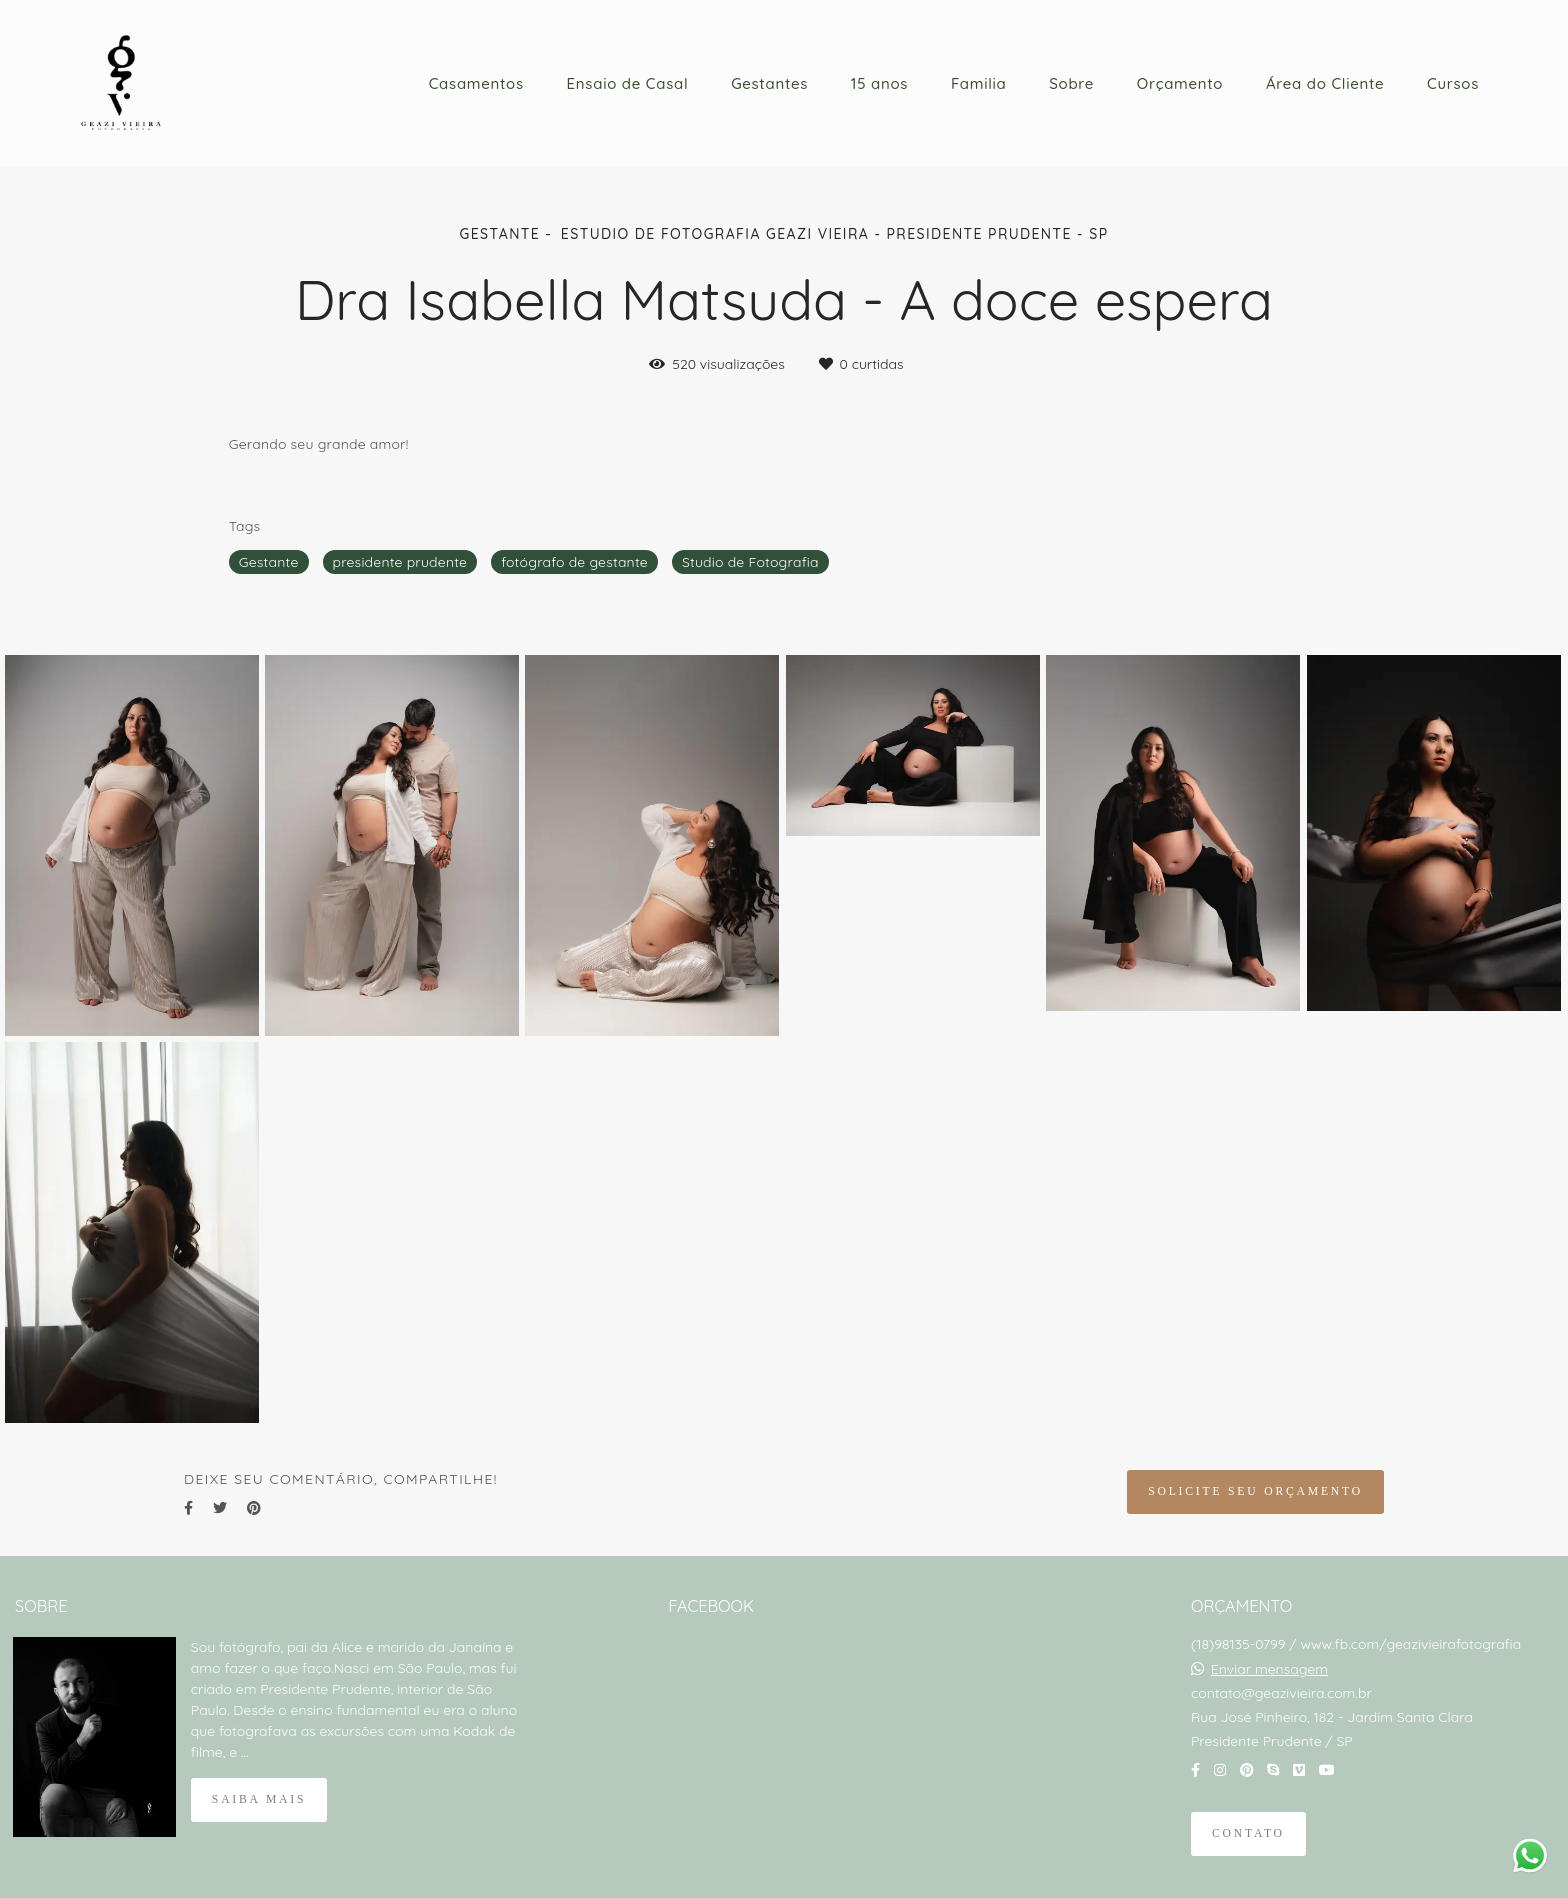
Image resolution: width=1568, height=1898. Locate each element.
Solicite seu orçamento (1255, 1491)
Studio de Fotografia (750, 562)
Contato (1248, 1833)
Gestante (269, 562)
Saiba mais (259, 1799)
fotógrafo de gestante (574, 562)
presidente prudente (400, 562)
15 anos (879, 83)
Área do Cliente (1325, 83)
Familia (979, 83)
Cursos (1453, 83)
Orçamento (1180, 83)
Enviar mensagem (1269, 1669)
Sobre (1071, 83)
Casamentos (476, 83)
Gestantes (769, 83)
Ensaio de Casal (628, 83)
